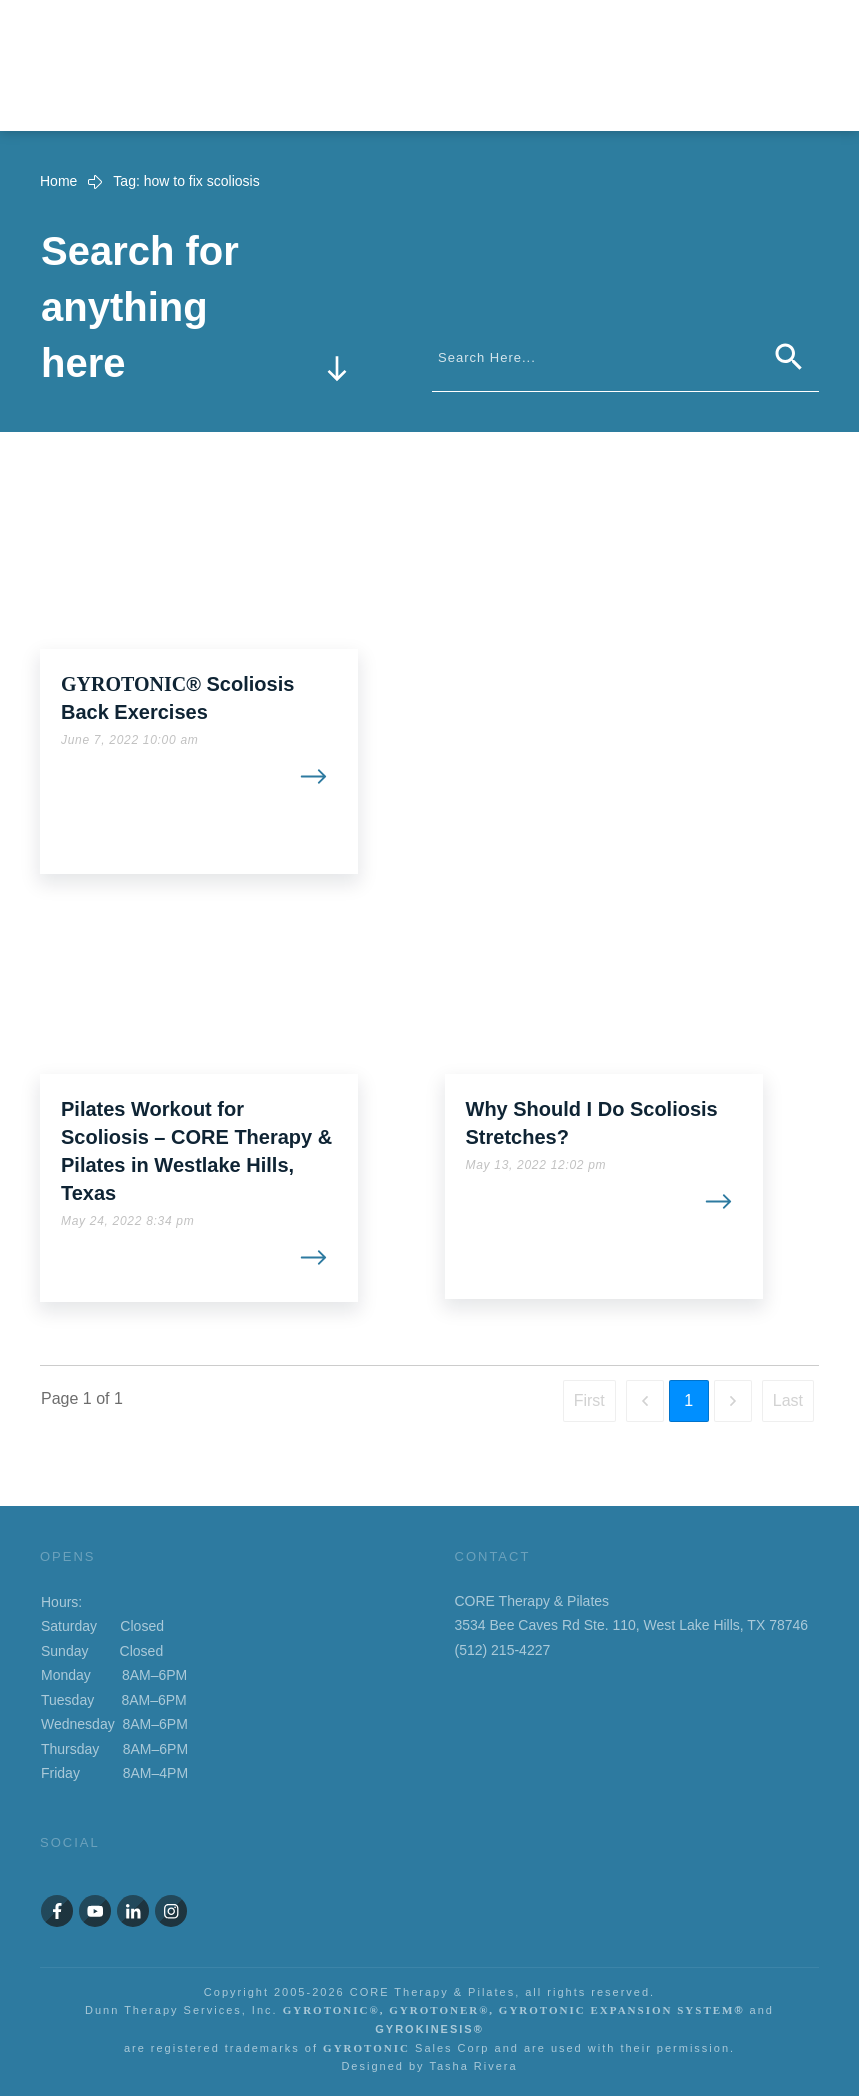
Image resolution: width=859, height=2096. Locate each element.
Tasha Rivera (473, 2066)
